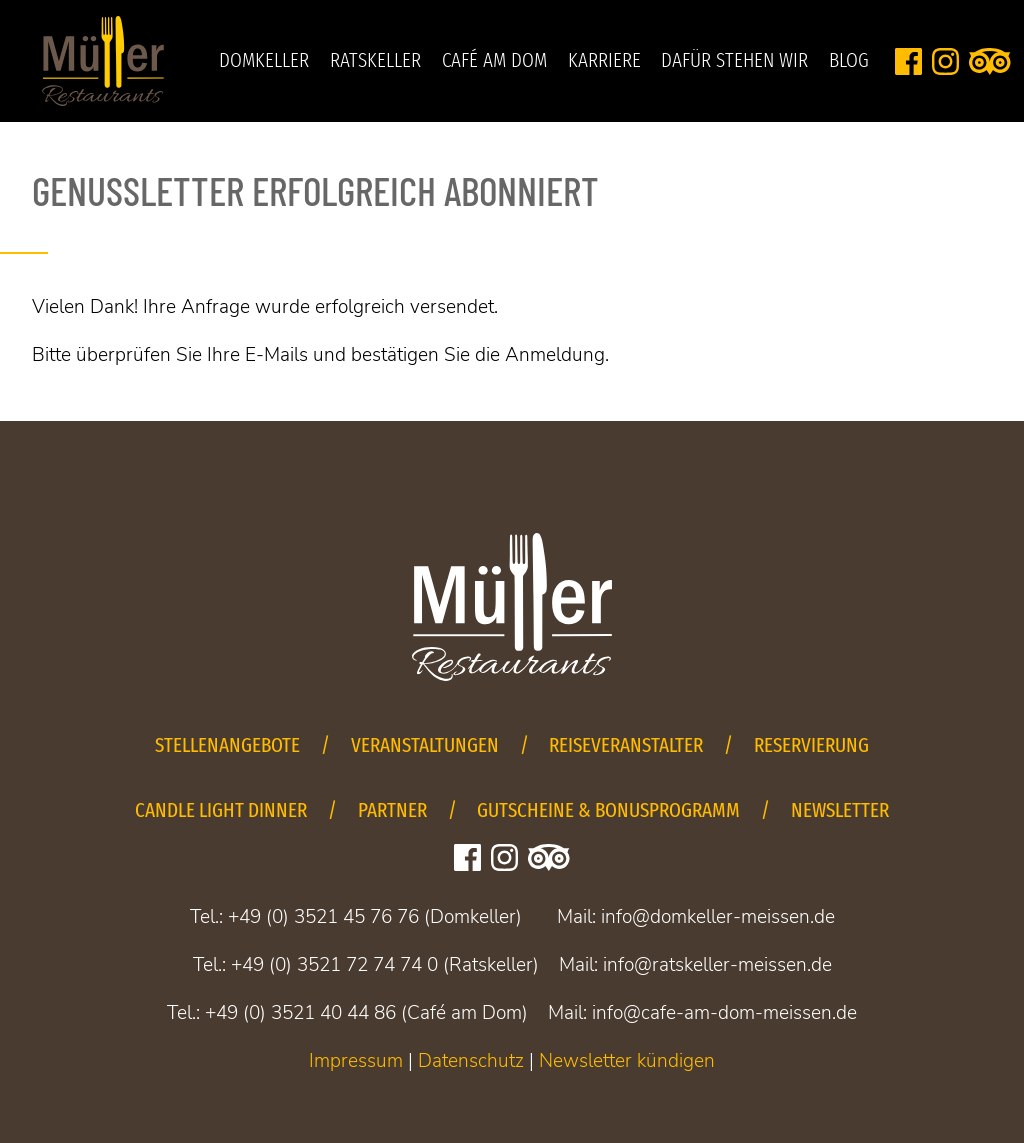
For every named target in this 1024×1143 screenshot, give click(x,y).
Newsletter (840, 810)
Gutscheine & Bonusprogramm (608, 810)
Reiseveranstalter (626, 745)
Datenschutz (471, 1061)
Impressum (356, 1061)
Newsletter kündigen (627, 1061)
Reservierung (811, 745)
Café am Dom (494, 61)
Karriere (604, 61)
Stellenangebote (227, 745)
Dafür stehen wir (734, 61)
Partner (392, 810)
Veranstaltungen (425, 745)
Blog (849, 61)
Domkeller (264, 61)
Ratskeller (375, 61)
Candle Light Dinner (221, 810)
